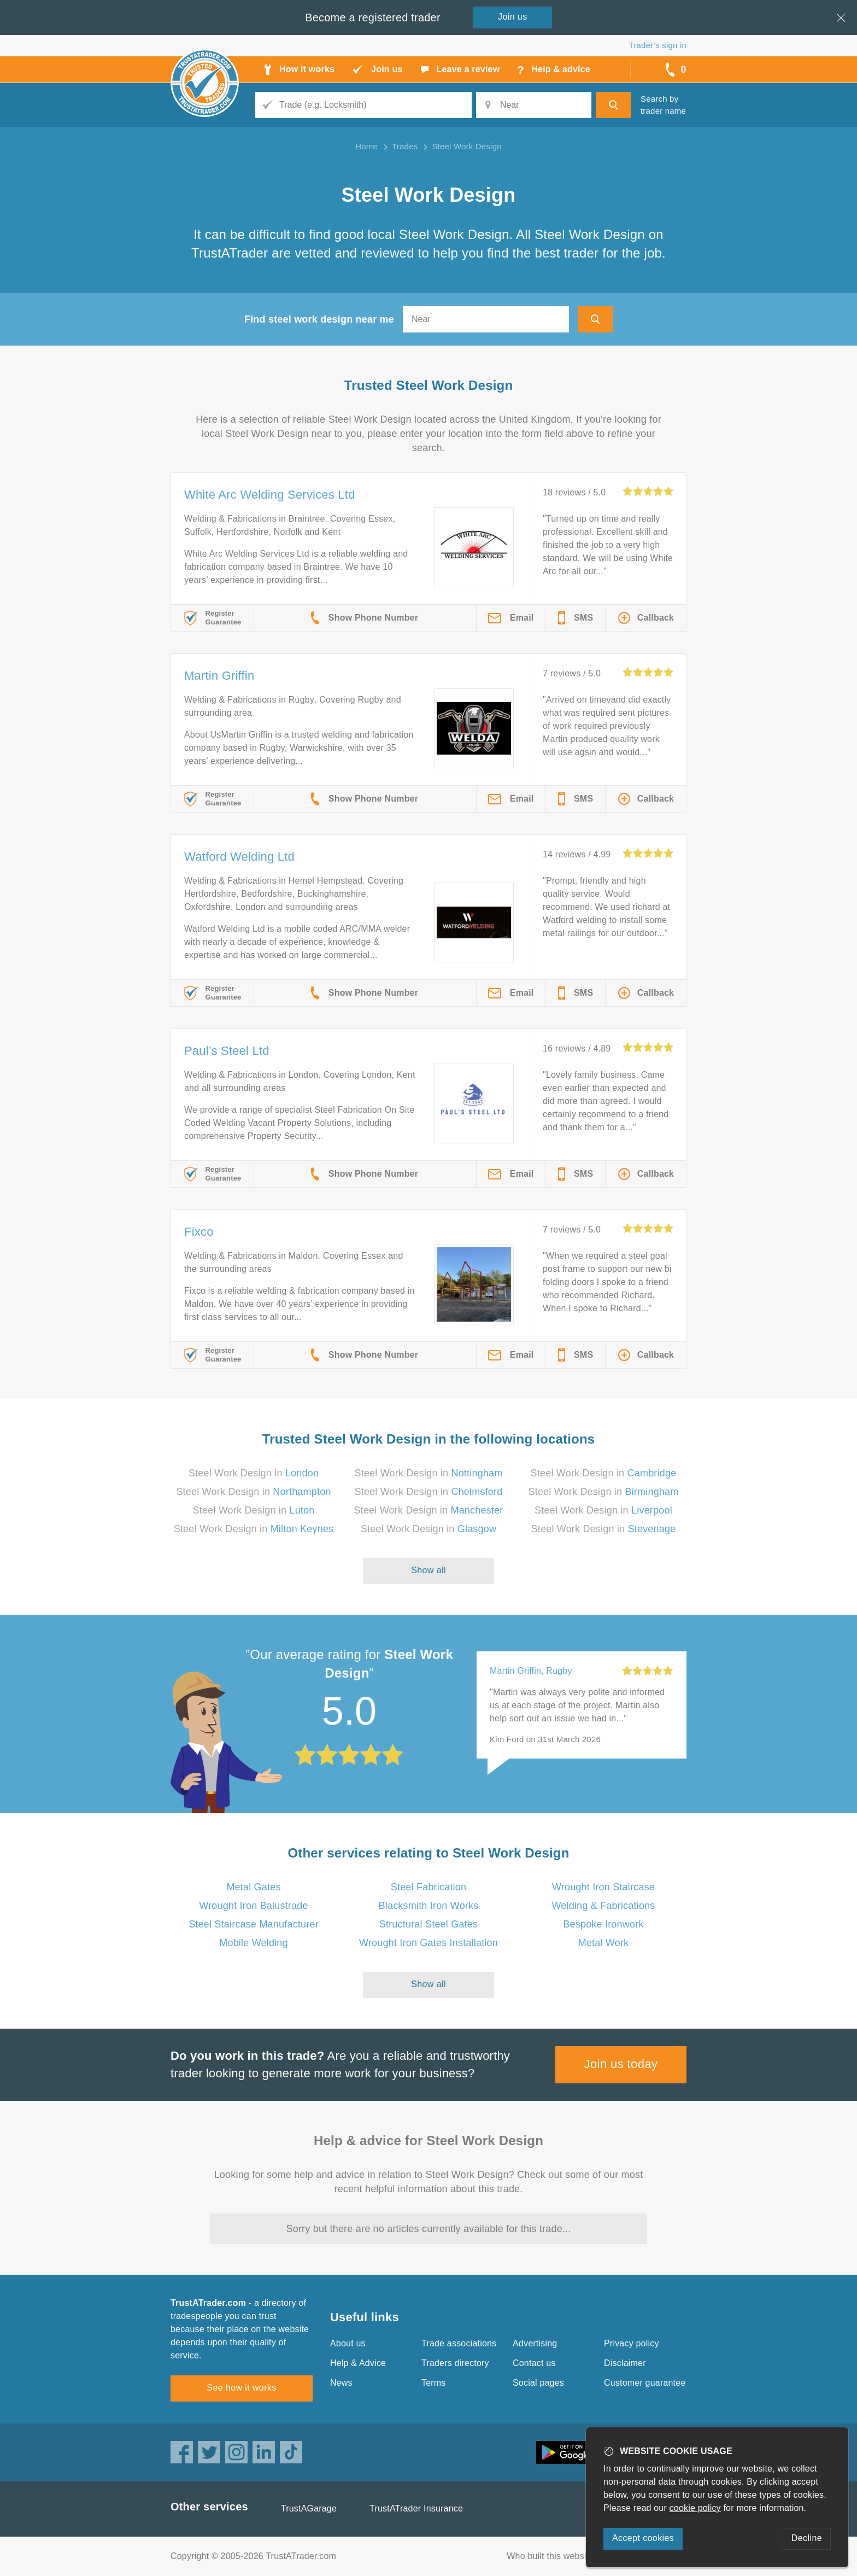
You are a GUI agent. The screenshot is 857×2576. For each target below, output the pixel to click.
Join (512, 16)
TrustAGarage (309, 2508)
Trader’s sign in (657, 45)
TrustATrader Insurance (416, 2508)
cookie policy (695, 2508)
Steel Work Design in (254, 1473)
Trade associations (458, 2343)
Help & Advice (358, 2363)
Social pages (538, 2382)
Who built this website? (552, 2556)
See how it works (241, 2387)
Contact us (534, 2363)
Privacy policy (631, 2343)
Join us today (621, 2064)
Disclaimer (625, 2363)
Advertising (535, 2343)
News (341, 2382)
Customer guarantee (644, 2382)
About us (348, 2343)
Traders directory (455, 2363)
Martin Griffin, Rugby (531, 1670)
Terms (433, 2382)
